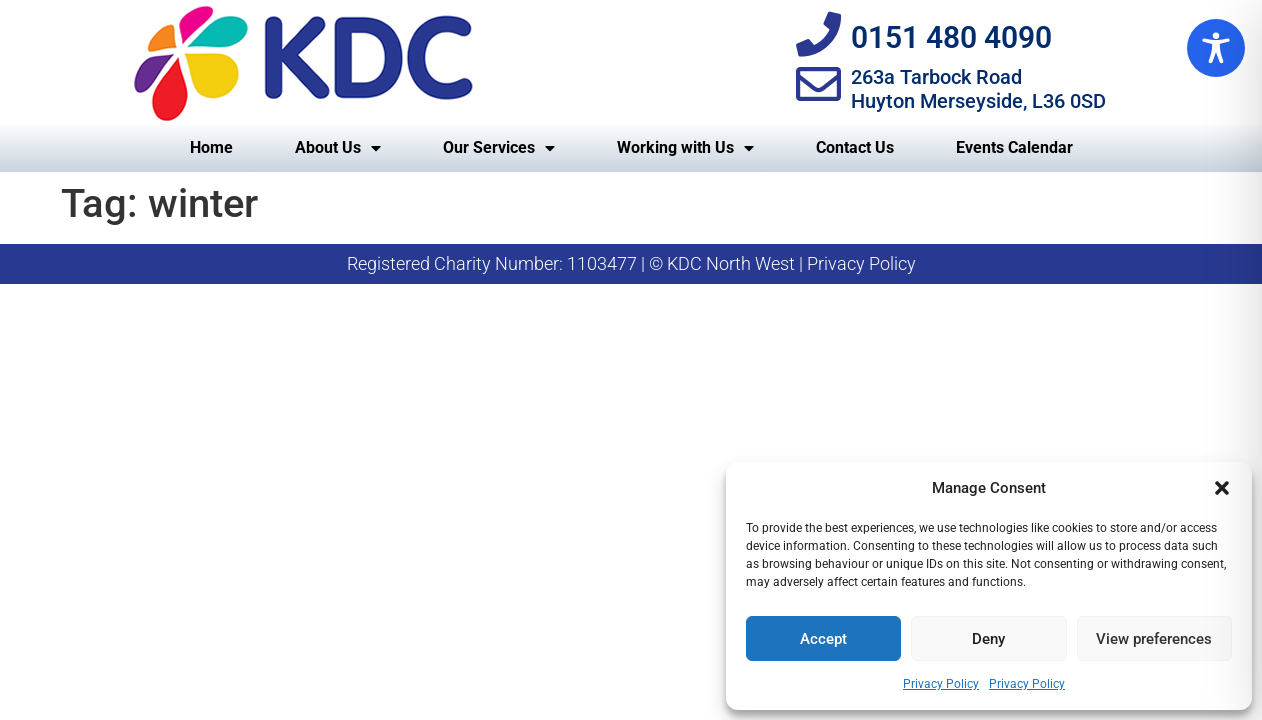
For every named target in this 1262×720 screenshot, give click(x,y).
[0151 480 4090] (818, 34)
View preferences (1154, 639)
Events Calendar (1014, 147)
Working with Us (685, 148)
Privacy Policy (941, 684)
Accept (823, 639)
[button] (1222, 488)
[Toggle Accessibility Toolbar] (1216, 48)
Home (211, 147)
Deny (988, 639)
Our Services (499, 148)
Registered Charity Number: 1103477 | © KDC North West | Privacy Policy (631, 263)
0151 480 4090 (951, 37)
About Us (338, 148)
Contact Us (855, 147)
